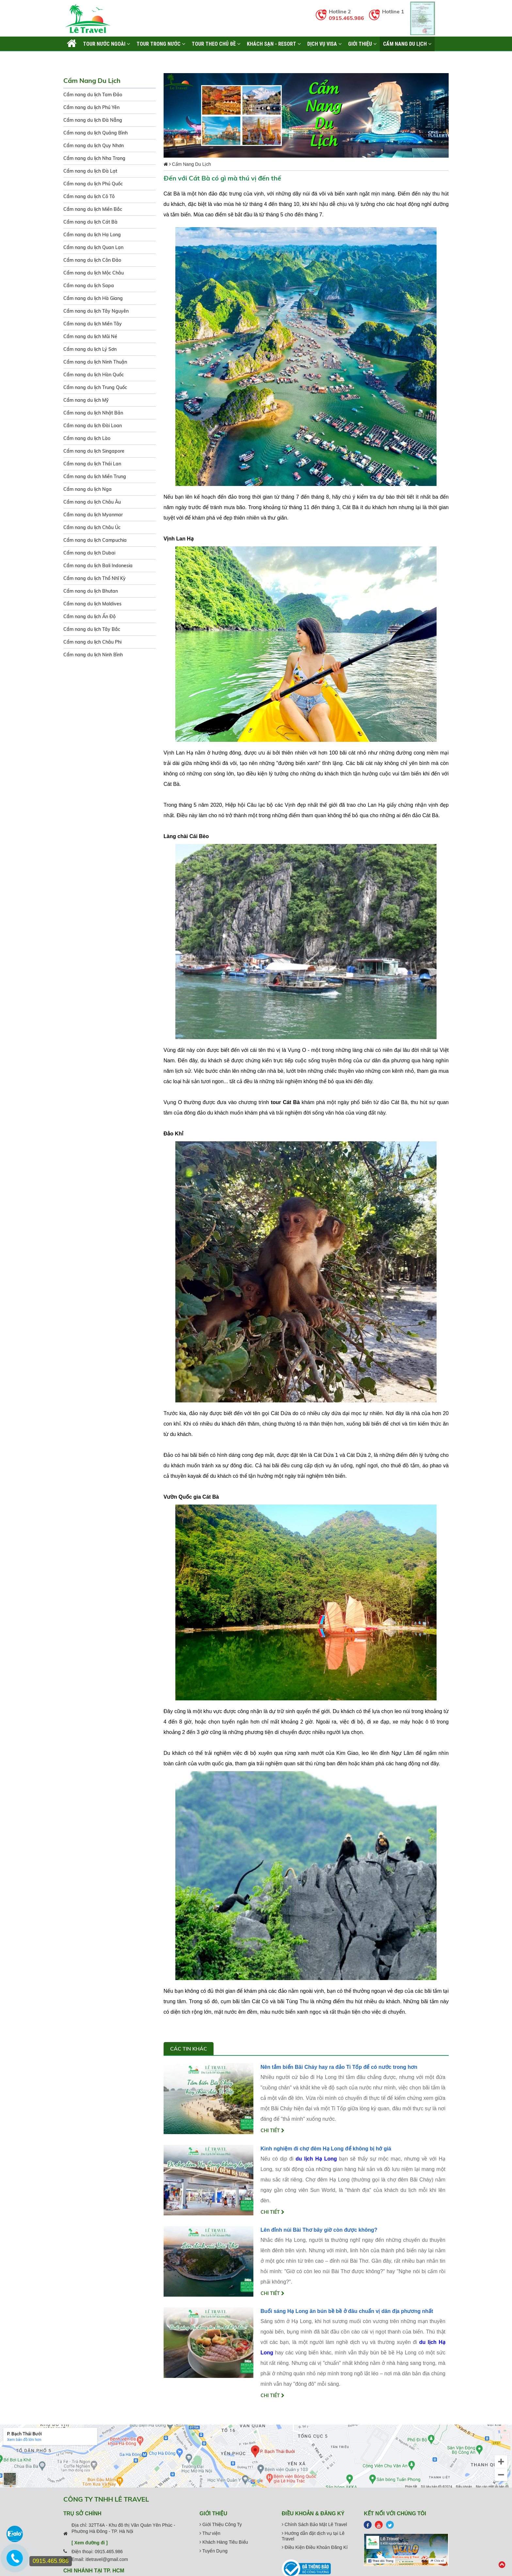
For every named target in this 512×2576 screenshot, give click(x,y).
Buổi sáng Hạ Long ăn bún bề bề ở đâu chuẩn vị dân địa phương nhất (347, 2311)
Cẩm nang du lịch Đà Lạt (90, 171)
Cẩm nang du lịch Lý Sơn (90, 349)
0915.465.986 (346, 18)
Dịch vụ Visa (324, 43)
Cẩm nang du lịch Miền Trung (94, 476)
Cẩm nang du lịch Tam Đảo (92, 95)
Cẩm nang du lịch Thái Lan (92, 464)
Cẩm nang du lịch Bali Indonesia (98, 566)
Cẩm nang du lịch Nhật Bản (93, 413)
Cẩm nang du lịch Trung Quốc (95, 387)
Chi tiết (272, 2130)
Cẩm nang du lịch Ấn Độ (89, 616)
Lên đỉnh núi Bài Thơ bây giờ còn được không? (319, 2230)
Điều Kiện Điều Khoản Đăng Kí (315, 2547)
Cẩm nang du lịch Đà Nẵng (92, 120)
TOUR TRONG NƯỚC (160, 43)
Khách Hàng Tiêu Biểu (224, 2542)
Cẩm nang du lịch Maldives (92, 604)
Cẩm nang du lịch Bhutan (90, 591)
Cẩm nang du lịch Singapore (93, 451)
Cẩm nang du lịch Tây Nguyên (96, 311)
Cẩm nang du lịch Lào (86, 438)
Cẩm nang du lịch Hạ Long (92, 235)
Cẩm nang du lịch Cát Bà (90, 222)
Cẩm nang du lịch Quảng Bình (95, 133)
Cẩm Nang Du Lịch (407, 43)
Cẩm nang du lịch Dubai (89, 553)
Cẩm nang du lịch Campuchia (95, 540)
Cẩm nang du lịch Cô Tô (89, 196)
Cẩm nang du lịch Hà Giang (93, 298)
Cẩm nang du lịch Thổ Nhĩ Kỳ (94, 578)
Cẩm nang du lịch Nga (87, 489)
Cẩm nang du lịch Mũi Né (90, 336)
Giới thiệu (362, 43)
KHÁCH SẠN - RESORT (274, 43)
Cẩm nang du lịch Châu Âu (92, 502)
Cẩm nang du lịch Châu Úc (91, 527)
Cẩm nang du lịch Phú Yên (91, 107)
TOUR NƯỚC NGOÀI (106, 43)
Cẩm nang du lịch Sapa (88, 286)
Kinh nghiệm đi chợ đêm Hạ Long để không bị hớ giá (326, 2148)
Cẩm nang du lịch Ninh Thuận (95, 362)
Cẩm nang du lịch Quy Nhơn (93, 145)
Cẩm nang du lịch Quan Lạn (93, 247)
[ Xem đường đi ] (90, 2542)
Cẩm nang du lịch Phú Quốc (93, 184)
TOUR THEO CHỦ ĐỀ (216, 43)
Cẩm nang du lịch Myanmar (93, 515)
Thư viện (210, 2533)
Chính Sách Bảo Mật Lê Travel (314, 2524)
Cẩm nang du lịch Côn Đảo (92, 260)
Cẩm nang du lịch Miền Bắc (92, 209)
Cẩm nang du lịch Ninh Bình (93, 655)
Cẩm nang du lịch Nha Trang (94, 158)
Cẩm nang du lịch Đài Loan (92, 426)
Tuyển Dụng (214, 2550)
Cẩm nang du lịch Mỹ (86, 400)
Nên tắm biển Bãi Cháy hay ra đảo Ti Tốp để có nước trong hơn (339, 2067)
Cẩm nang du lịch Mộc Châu (93, 273)
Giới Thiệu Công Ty (221, 2524)
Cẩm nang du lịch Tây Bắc (91, 629)
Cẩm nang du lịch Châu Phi (92, 642)
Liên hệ (75, 58)
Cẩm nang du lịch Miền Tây (92, 324)
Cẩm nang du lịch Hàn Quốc (93, 375)
